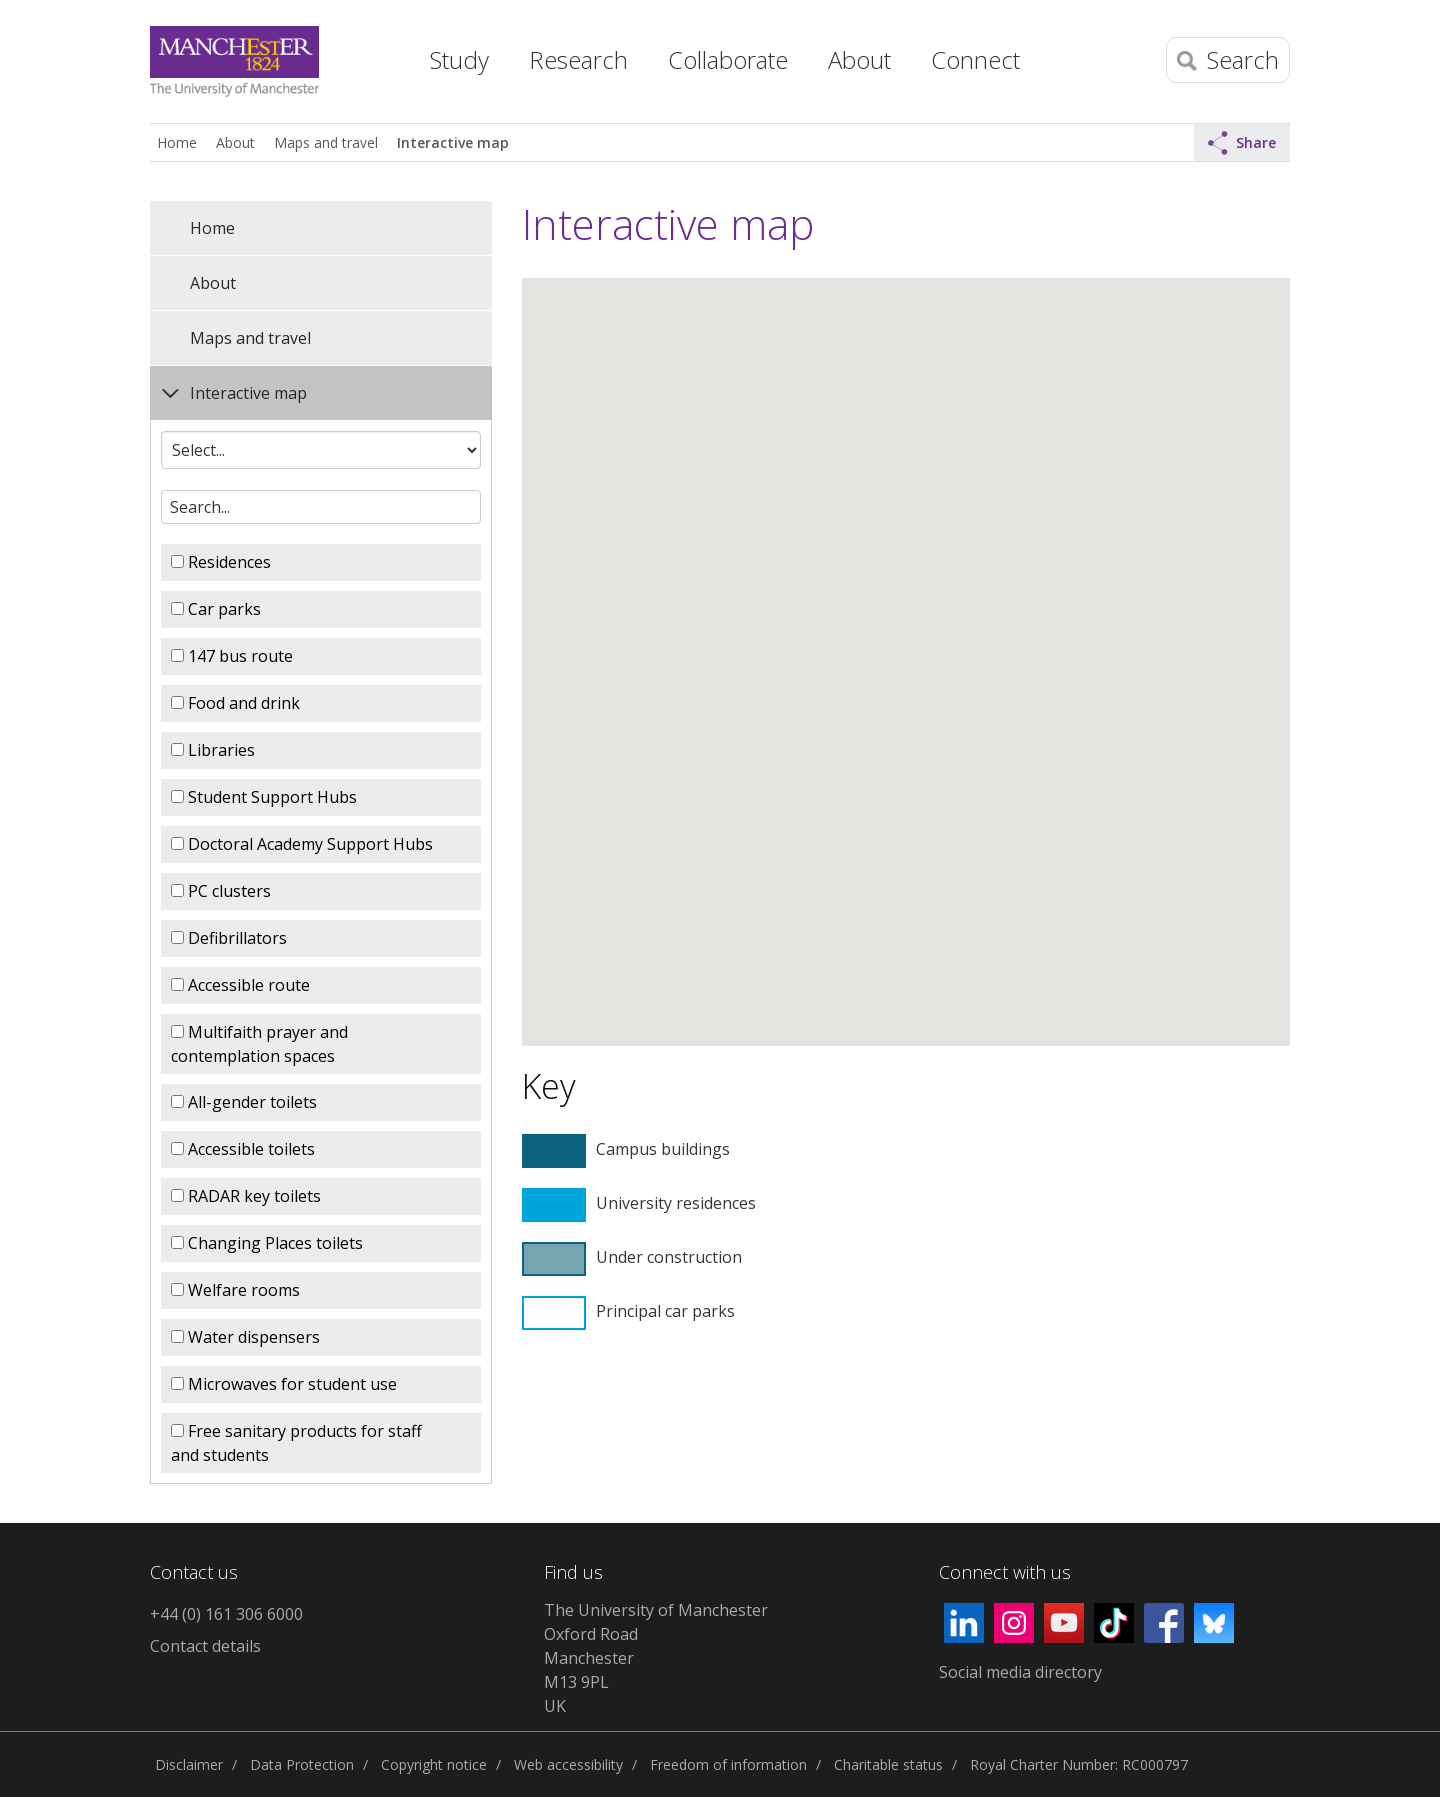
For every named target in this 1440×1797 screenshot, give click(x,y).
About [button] (859, 59)
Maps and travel (326, 142)
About (235, 142)
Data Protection (302, 1764)
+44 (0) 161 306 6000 (226, 1614)
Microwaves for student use (284, 1384)
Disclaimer (189, 1764)
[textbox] (321, 507)
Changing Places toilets (267, 1243)
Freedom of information (728, 1764)
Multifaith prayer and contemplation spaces (259, 1044)
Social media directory (1020, 1672)
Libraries (213, 750)
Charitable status (888, 1764)
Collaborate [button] (728, 59)
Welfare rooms (235, 1290)
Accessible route (240, 985)
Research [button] (578, 59)
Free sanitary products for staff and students (296, 1443)
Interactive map (453, 142)
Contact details (205, 1646)
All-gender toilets (244, 1102)
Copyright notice (434, 1764)
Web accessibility (568, 1764)
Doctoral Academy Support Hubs (302, 844)
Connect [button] (975, 59)
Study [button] (459, 59)
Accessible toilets (243, 1149)
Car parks (216, 609)
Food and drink (235, 703)
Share (1242, 143)
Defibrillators (229, 938)
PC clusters (221, 891)
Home (375, 55)
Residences (221, 562)
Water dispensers (245, 1337)
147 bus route (232, 656)
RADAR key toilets (246, 1196)
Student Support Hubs (264, 797)
